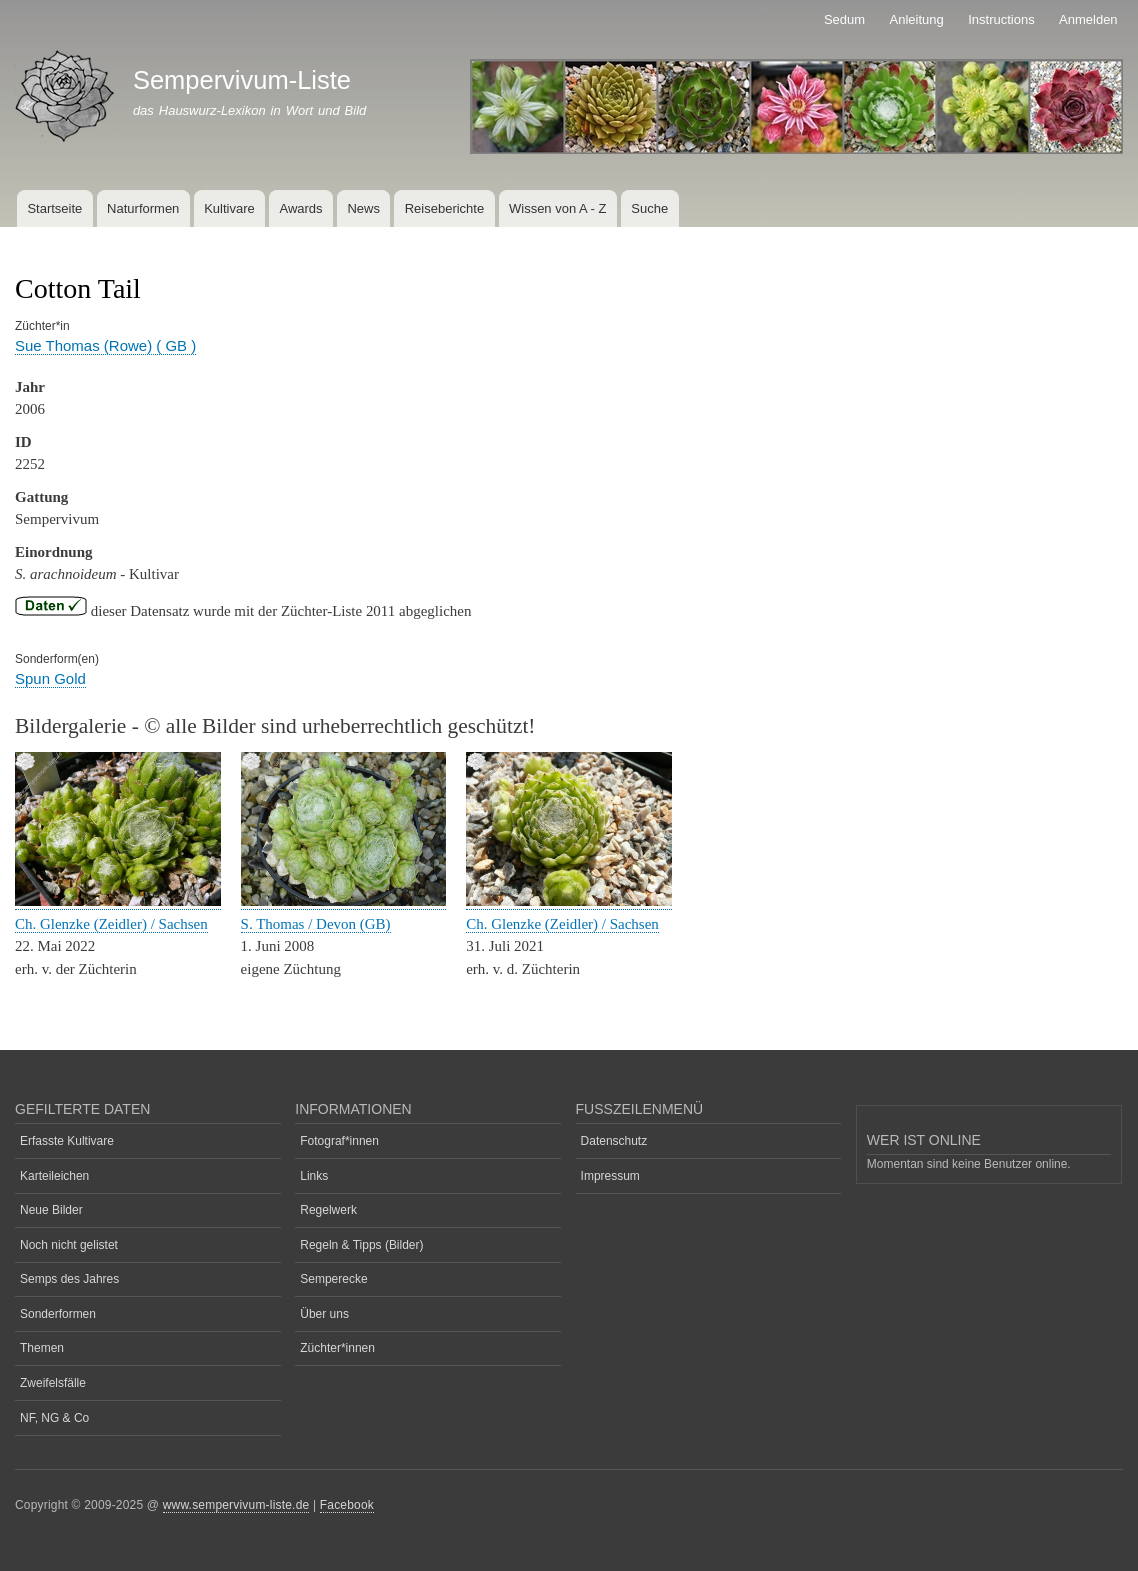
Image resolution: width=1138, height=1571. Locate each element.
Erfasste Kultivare (67, 1141)
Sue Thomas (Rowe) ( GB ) (105, 345)
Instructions (1001, 19)
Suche (649, 208)
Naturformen (143, 208)
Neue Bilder (51, 1210)
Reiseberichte (445, 208)
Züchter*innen (337, 1348)
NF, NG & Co (54, 1418)
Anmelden (1088, 19)
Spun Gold (50, 678)
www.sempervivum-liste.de (236, 1505)
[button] (118, 901)
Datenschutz (614, 1141)
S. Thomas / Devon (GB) (316, 924)
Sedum (844, 19)
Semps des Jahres (69, 1279)
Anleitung (917, 19)
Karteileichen (54, 1176)
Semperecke (333, 1279)
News (363, 208)
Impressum (610, 1176)
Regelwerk (328, 1210)
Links (314, 1176)
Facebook (347, 1505)
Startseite (54, 208)
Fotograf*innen (339, 1141)
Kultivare (229, 208)
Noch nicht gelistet (69, 1245)
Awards (300, 208)
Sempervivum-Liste (242, 80)
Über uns (324, 1314)
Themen (42, 1348)
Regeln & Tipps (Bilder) (361, 1245)
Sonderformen (58, 1314)
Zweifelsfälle (53, 1383)
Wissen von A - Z (558, 208)
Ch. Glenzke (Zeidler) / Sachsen (111, 924)
